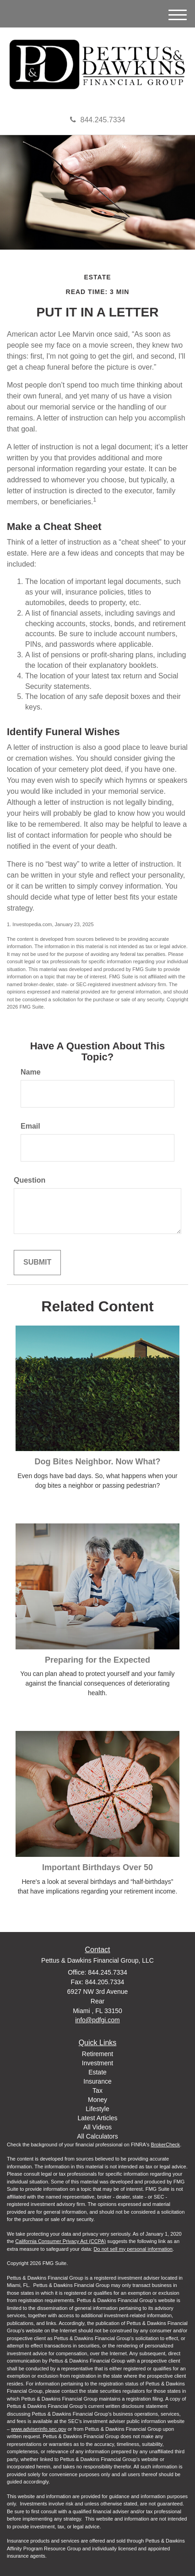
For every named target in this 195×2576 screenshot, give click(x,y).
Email (30, 1126)
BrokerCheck (165, 2144)
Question (29, 1180)
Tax (97, 2090)
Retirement (97, 2054)
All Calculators (97, 2136)
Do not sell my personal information (133, 2249)
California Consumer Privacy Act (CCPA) (60, 2241)
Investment (97, 2063)
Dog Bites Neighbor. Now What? (98, 1461)
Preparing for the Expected (97, 1660)
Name (31, 1072)
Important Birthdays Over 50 (97, 1867)
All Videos (97, 2127)
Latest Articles (97, 2118)
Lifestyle (97, 2108)
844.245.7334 (97, 120)
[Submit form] (37, 1262)
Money (97, 2099)
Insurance (97, 2081)
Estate (97, 2072)
